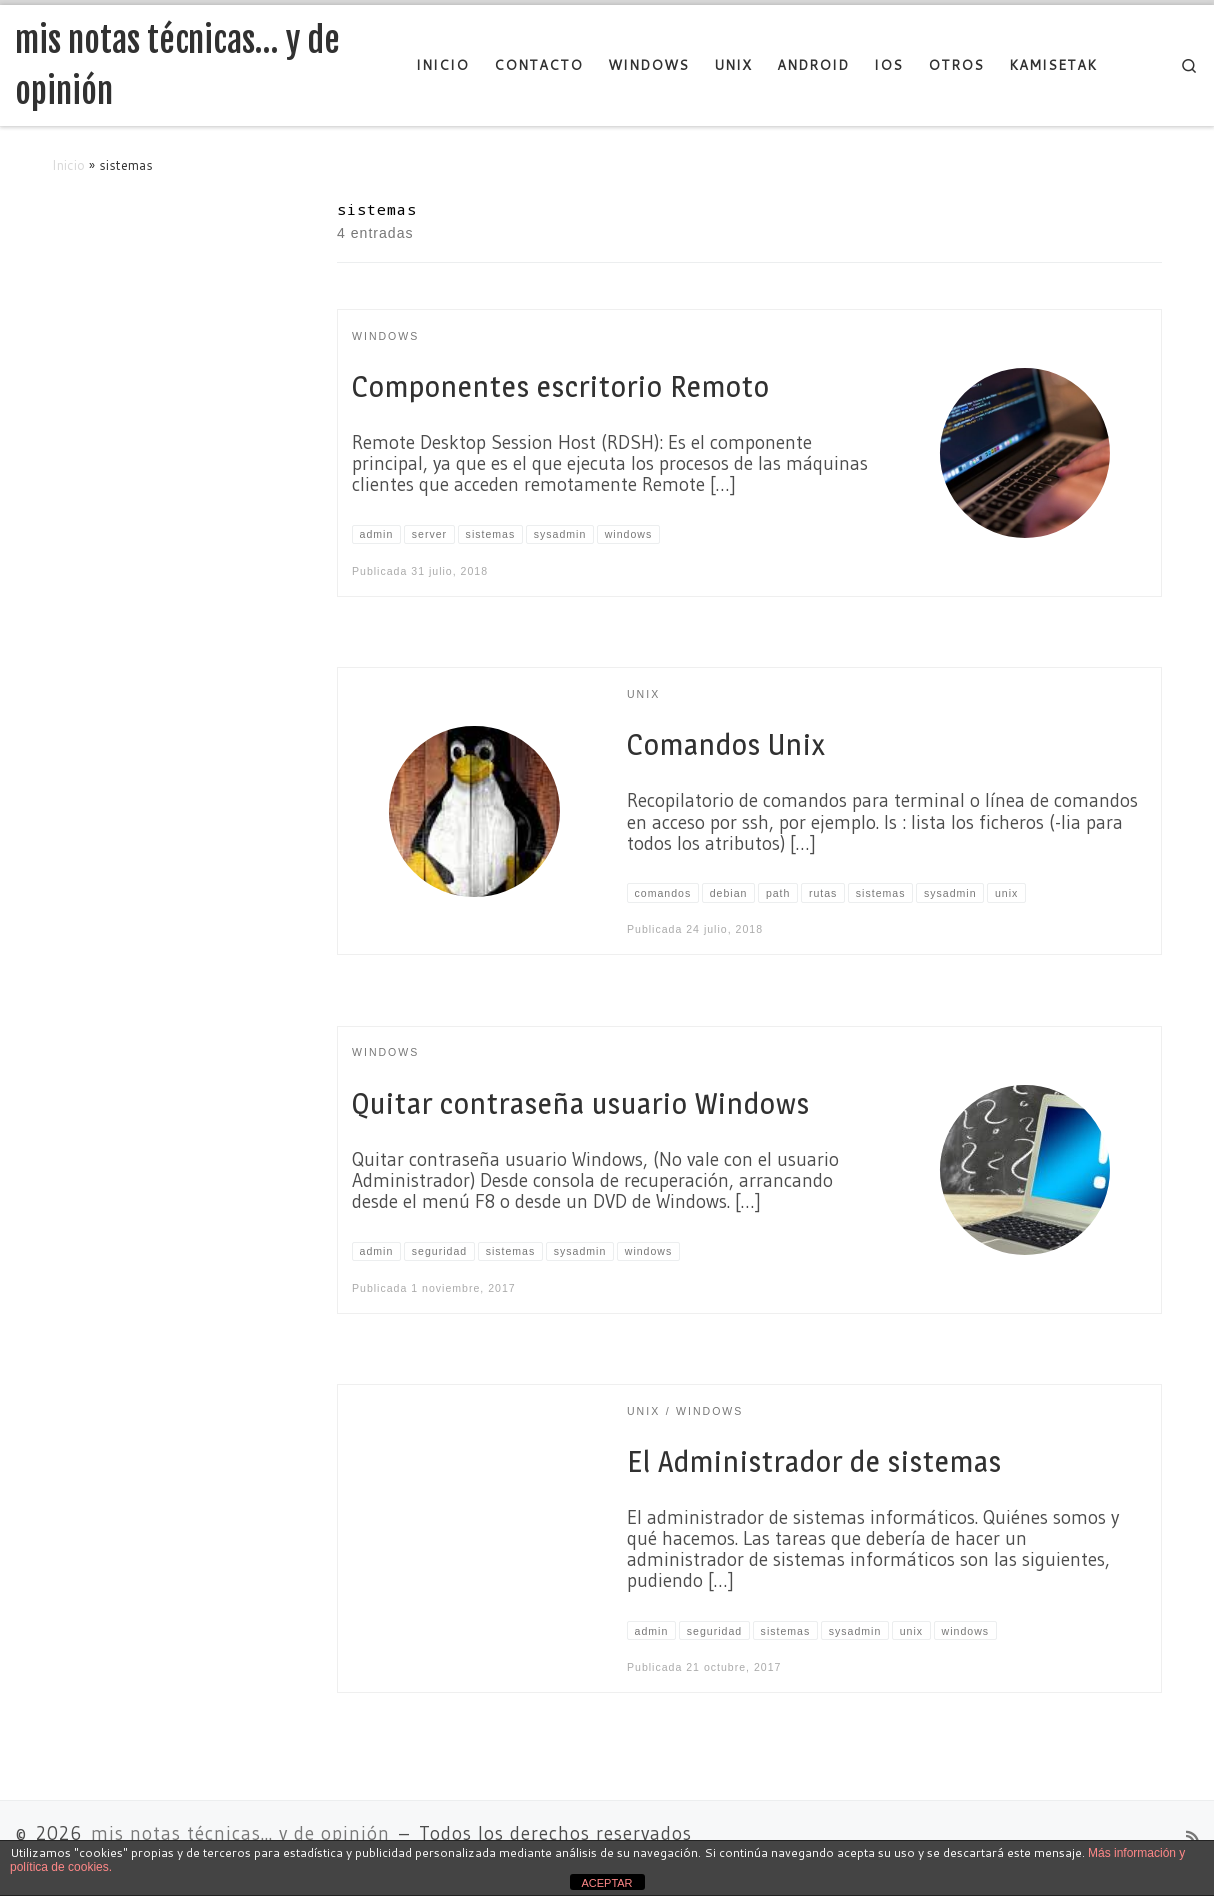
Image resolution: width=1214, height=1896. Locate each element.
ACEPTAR (606, 1883)
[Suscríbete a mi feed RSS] (1192, 1838)
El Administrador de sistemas (814, 1461)
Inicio (68, 164)
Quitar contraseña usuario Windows (581, 1103)
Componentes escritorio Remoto (561, 386)
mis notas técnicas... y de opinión (240, 1833)
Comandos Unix (726, 744)
